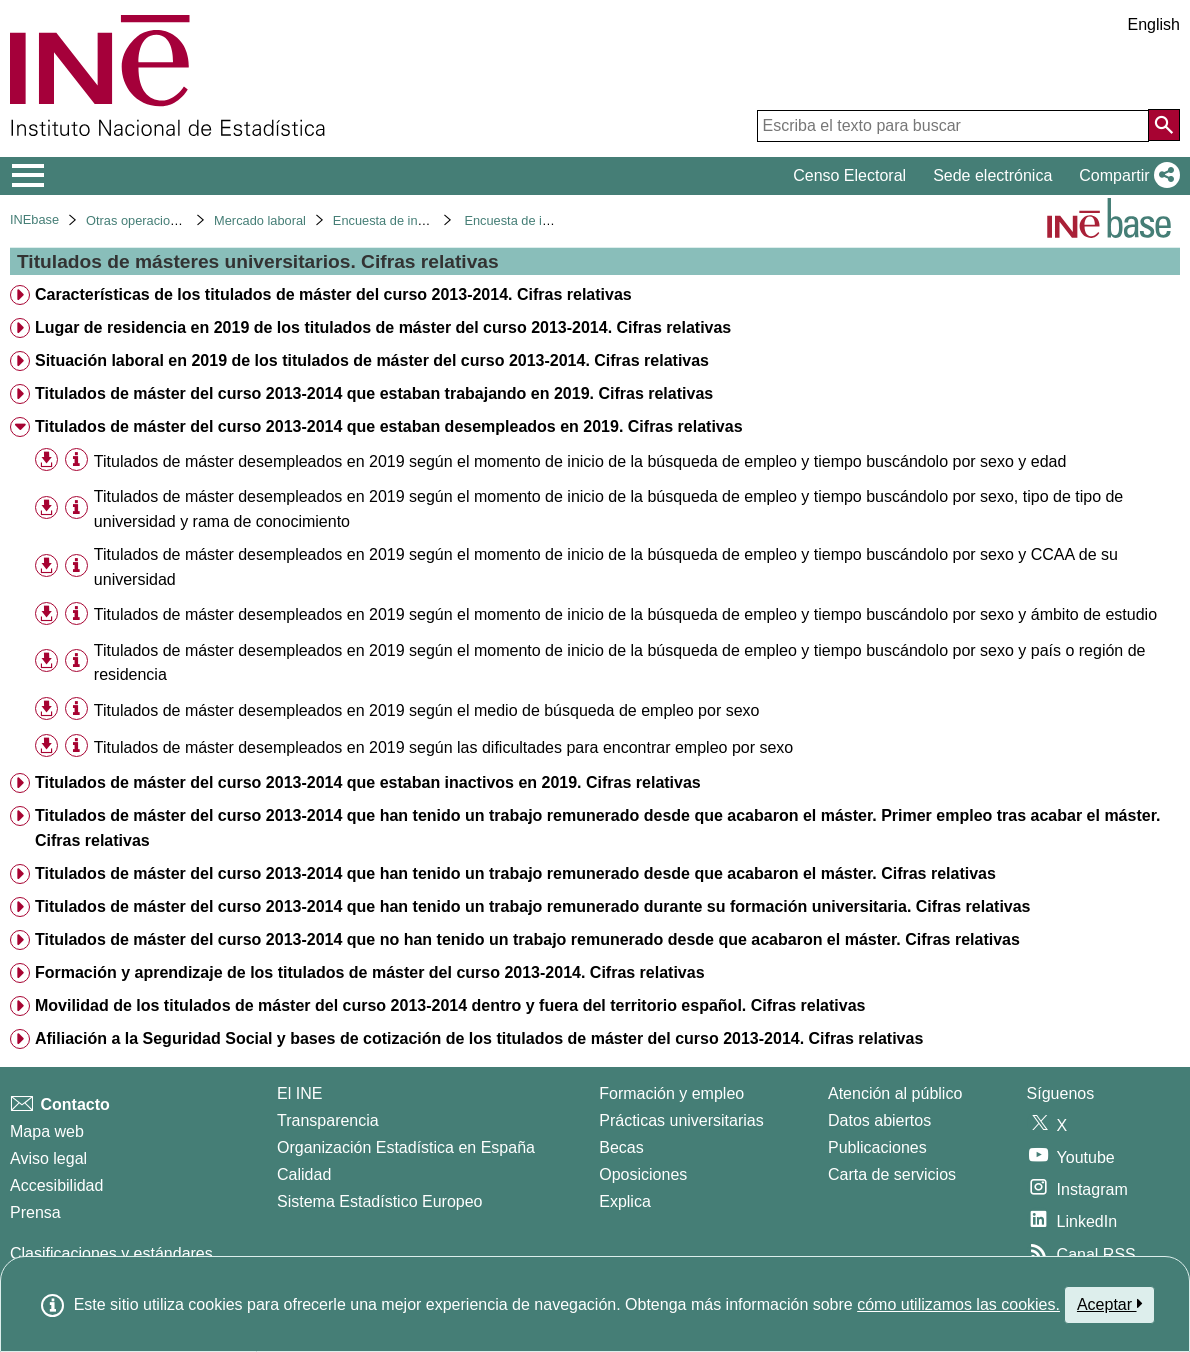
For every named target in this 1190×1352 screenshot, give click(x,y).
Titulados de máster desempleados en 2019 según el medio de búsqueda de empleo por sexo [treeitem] (427, 710)
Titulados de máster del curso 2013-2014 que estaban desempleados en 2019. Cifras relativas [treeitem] (389, 426)
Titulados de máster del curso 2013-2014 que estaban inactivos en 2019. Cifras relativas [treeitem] (368, 782)
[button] (1125, 176)
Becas (621, 1147)
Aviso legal (48, 1158)
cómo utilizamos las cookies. (958, 1304)
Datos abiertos (879, 1120)
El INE (299, 1093)
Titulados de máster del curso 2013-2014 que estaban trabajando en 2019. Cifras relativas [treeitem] (374, 393)
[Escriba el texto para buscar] (953, 126)
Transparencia (328, 1120)
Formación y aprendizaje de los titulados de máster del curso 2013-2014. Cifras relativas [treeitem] (370, 972)
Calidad (304, 1174)
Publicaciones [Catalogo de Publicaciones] (877, 1147)
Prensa (35, 1212)
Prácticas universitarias (681, 1120)
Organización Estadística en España (406, 1147)
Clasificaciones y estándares (111, 1253)
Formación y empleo (671, 1093)
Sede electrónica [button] (992, 175)
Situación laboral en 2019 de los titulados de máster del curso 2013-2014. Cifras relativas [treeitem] (372, 360)
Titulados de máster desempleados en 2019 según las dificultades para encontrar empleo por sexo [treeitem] (443, 747)
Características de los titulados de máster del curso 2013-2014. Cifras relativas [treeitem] (333, 294)
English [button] (1154, 24)
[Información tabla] (76, 460)
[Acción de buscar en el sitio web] (1164, 125)
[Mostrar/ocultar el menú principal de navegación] (28, 176)
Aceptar (1109, 1304)
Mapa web (47, 1131)
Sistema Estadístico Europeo (379, 1201)
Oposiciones (643, 1174)
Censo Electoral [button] (849, 175)
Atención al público (895, 1093)
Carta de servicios (892, 1174)
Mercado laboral (260, 220)
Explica (625, 1201)
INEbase (34, 219)
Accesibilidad (56, 1185)
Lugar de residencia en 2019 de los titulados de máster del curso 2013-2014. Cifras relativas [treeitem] (383, 327)
